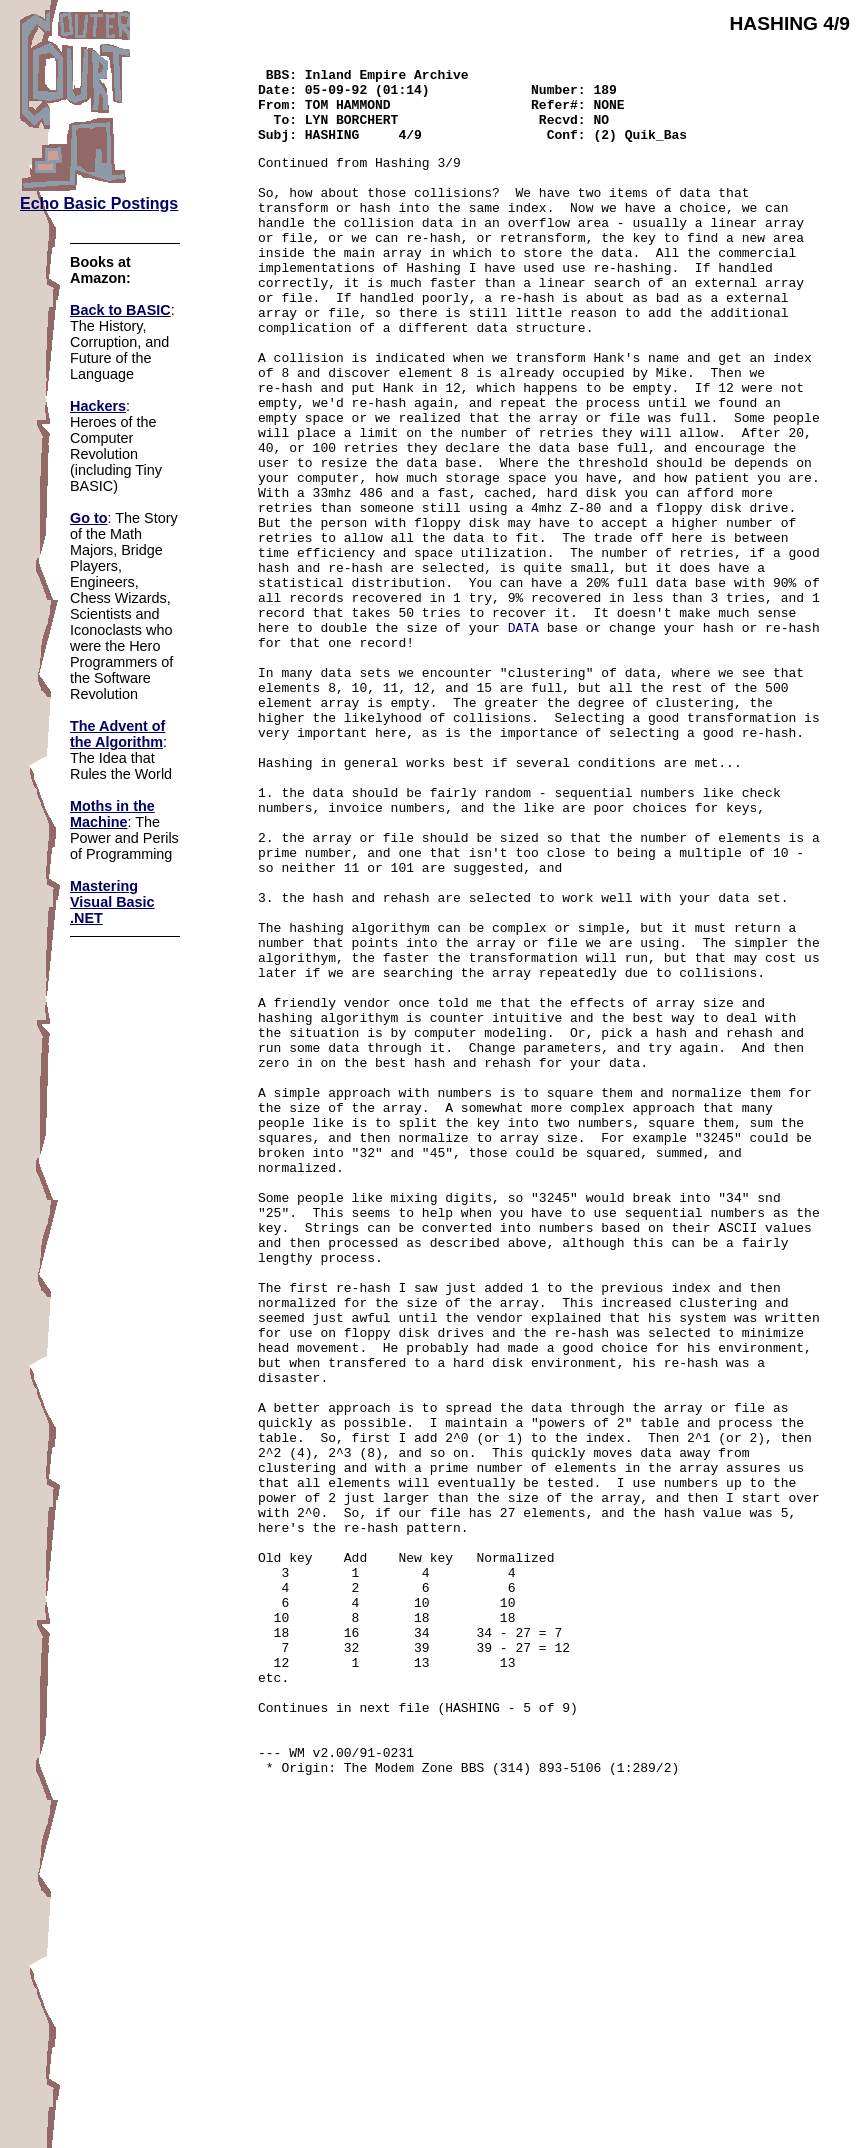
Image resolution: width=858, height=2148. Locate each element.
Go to (89, 518)
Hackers (98, 406)
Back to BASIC (120, 310)
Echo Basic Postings (99, 203)
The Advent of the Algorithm (117, 734)
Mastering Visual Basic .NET (112, 902)
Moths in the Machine (112, 814)
